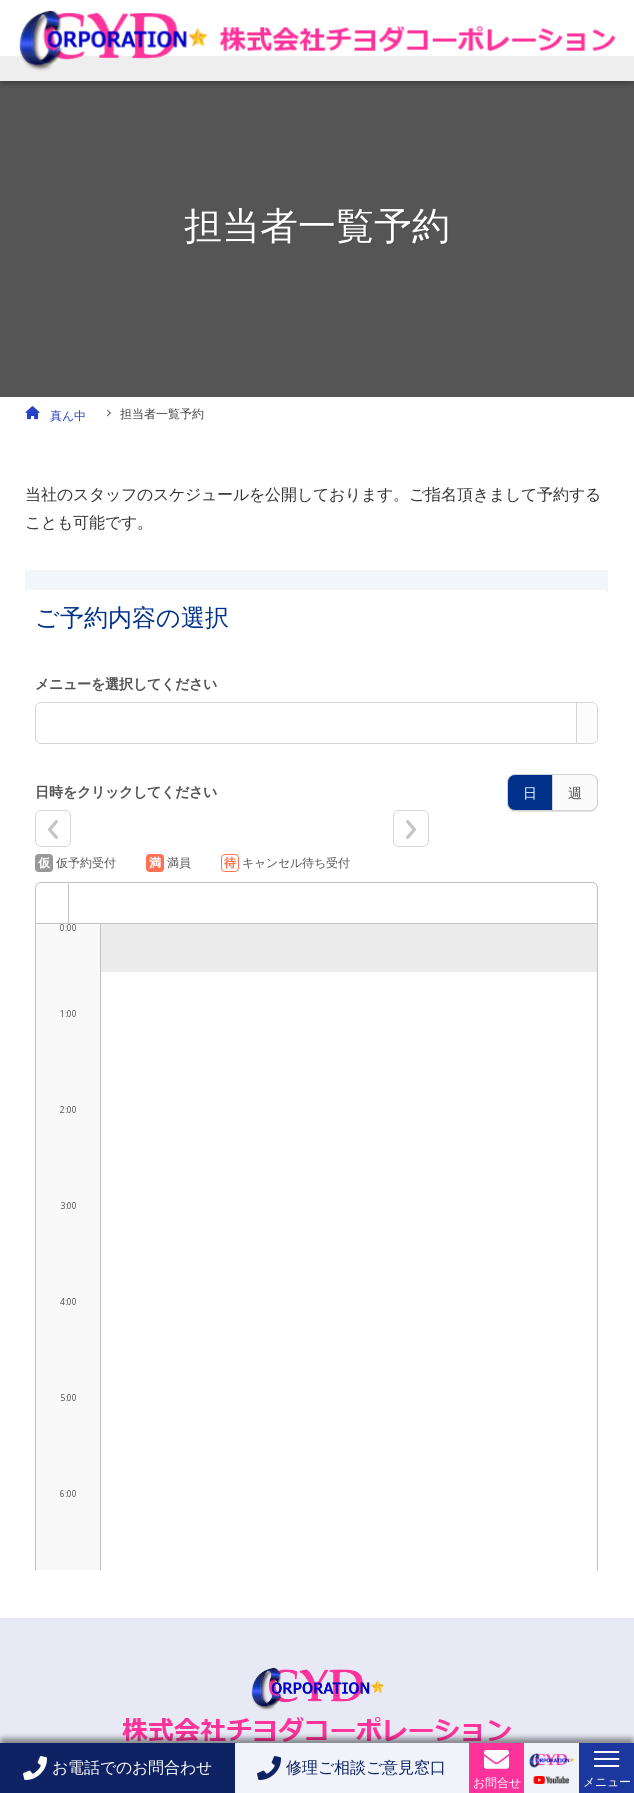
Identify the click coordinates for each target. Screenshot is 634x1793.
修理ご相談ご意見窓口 (366, 1767)
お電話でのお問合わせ (132, 1767)
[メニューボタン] (606, 1759)
